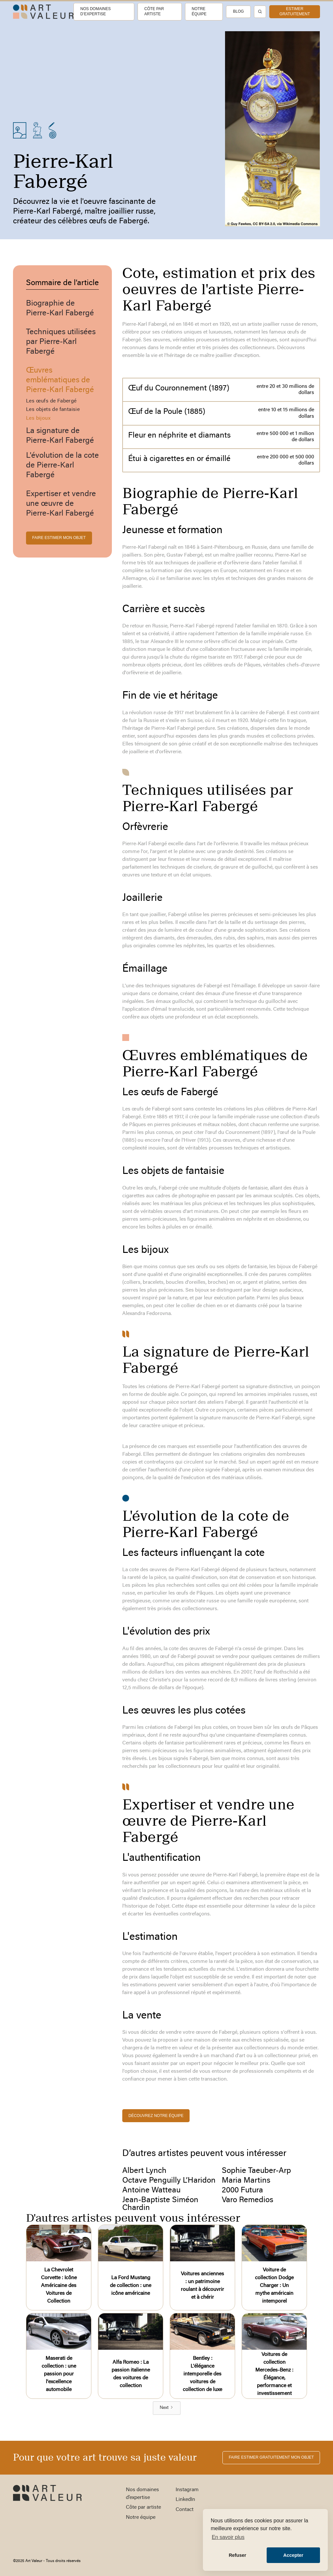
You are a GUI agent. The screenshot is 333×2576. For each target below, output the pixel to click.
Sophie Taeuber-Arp (256, 2171)
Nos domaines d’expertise (95, 11)
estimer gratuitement (294, 11)
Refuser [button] (237, 2555)
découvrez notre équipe (155, 2115)
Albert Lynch (144, 2171)
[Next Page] (166, 2408)
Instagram (187, 2489)
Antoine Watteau (151, 2190)
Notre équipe (199, 11)
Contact (184, 2509)
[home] (43, 12)
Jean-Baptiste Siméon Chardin (160, 2204)
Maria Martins (246, 2181)
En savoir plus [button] (228, 2537)
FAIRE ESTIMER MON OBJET (59, 537)
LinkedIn (185, 2499)
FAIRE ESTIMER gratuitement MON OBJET (271, 2457)
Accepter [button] (293, 2555)
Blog (238, 11)
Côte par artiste (154, 11)
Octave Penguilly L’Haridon (169, 2181)
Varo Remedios (247, 2200)
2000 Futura (242, 2190)
